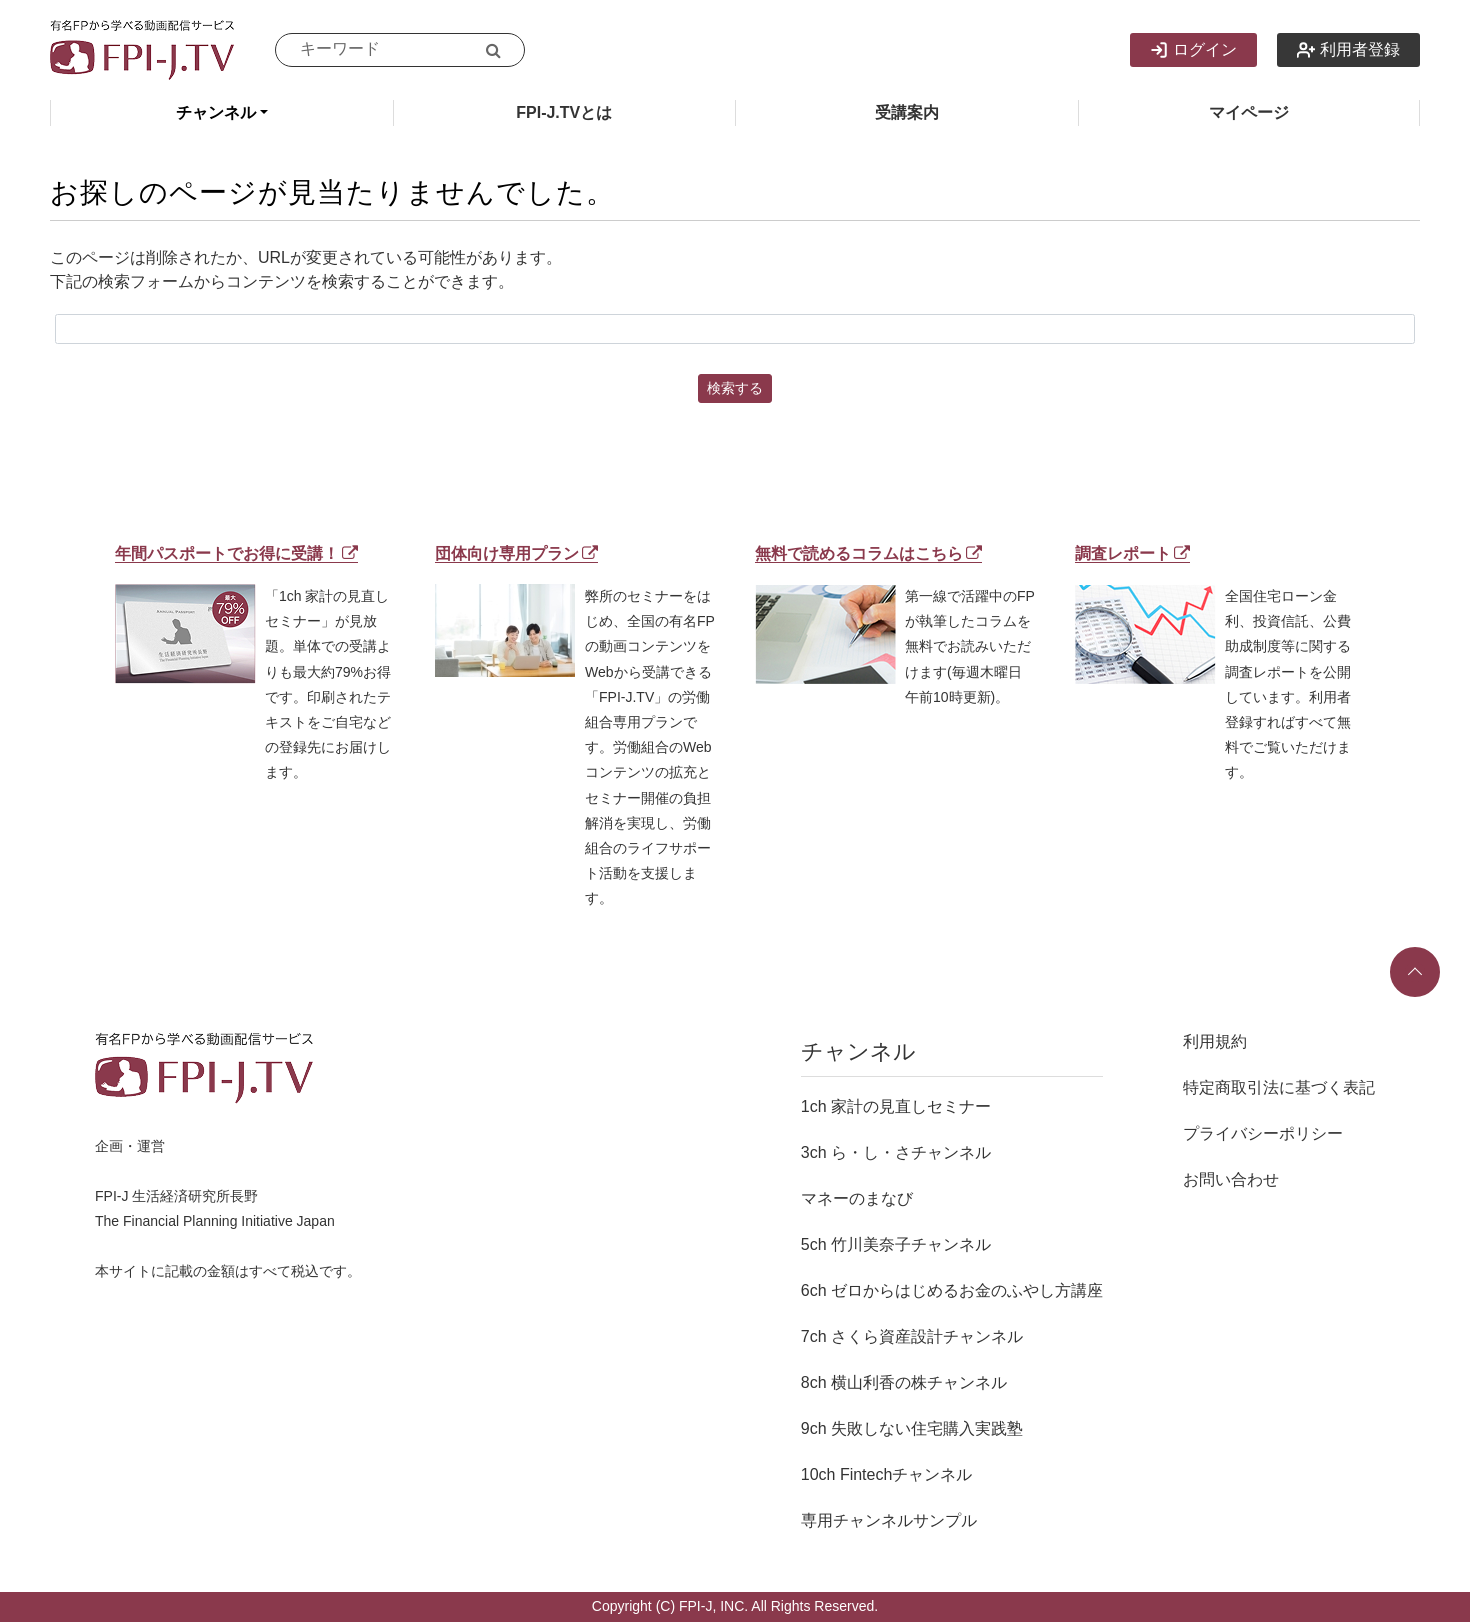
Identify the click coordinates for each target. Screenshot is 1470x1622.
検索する (735, 388)
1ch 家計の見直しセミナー (896, 1106)
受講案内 (907, 112)
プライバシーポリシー (1263, 1133)
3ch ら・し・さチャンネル (896, 1152)
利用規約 (1215, 1041)
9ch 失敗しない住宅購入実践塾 (912, 1428)
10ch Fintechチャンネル (887, 1474)
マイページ (1249, 112)
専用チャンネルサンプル (889, 1520)
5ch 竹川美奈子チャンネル (896, 1244)
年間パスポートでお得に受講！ (236, 553)
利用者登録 (1348, 50)
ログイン (1193, 50)
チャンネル (216, 112)
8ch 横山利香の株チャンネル (904, 1382)
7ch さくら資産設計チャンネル (912, 1336)
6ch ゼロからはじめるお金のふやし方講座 (952, 1290)
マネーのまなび (857, 1198)
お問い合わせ (1231, 1179)
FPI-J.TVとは (564, 112)
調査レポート (1132, 553)
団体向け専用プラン (516, 553)
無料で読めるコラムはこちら (868, 553)
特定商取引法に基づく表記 (1279, 1087)
